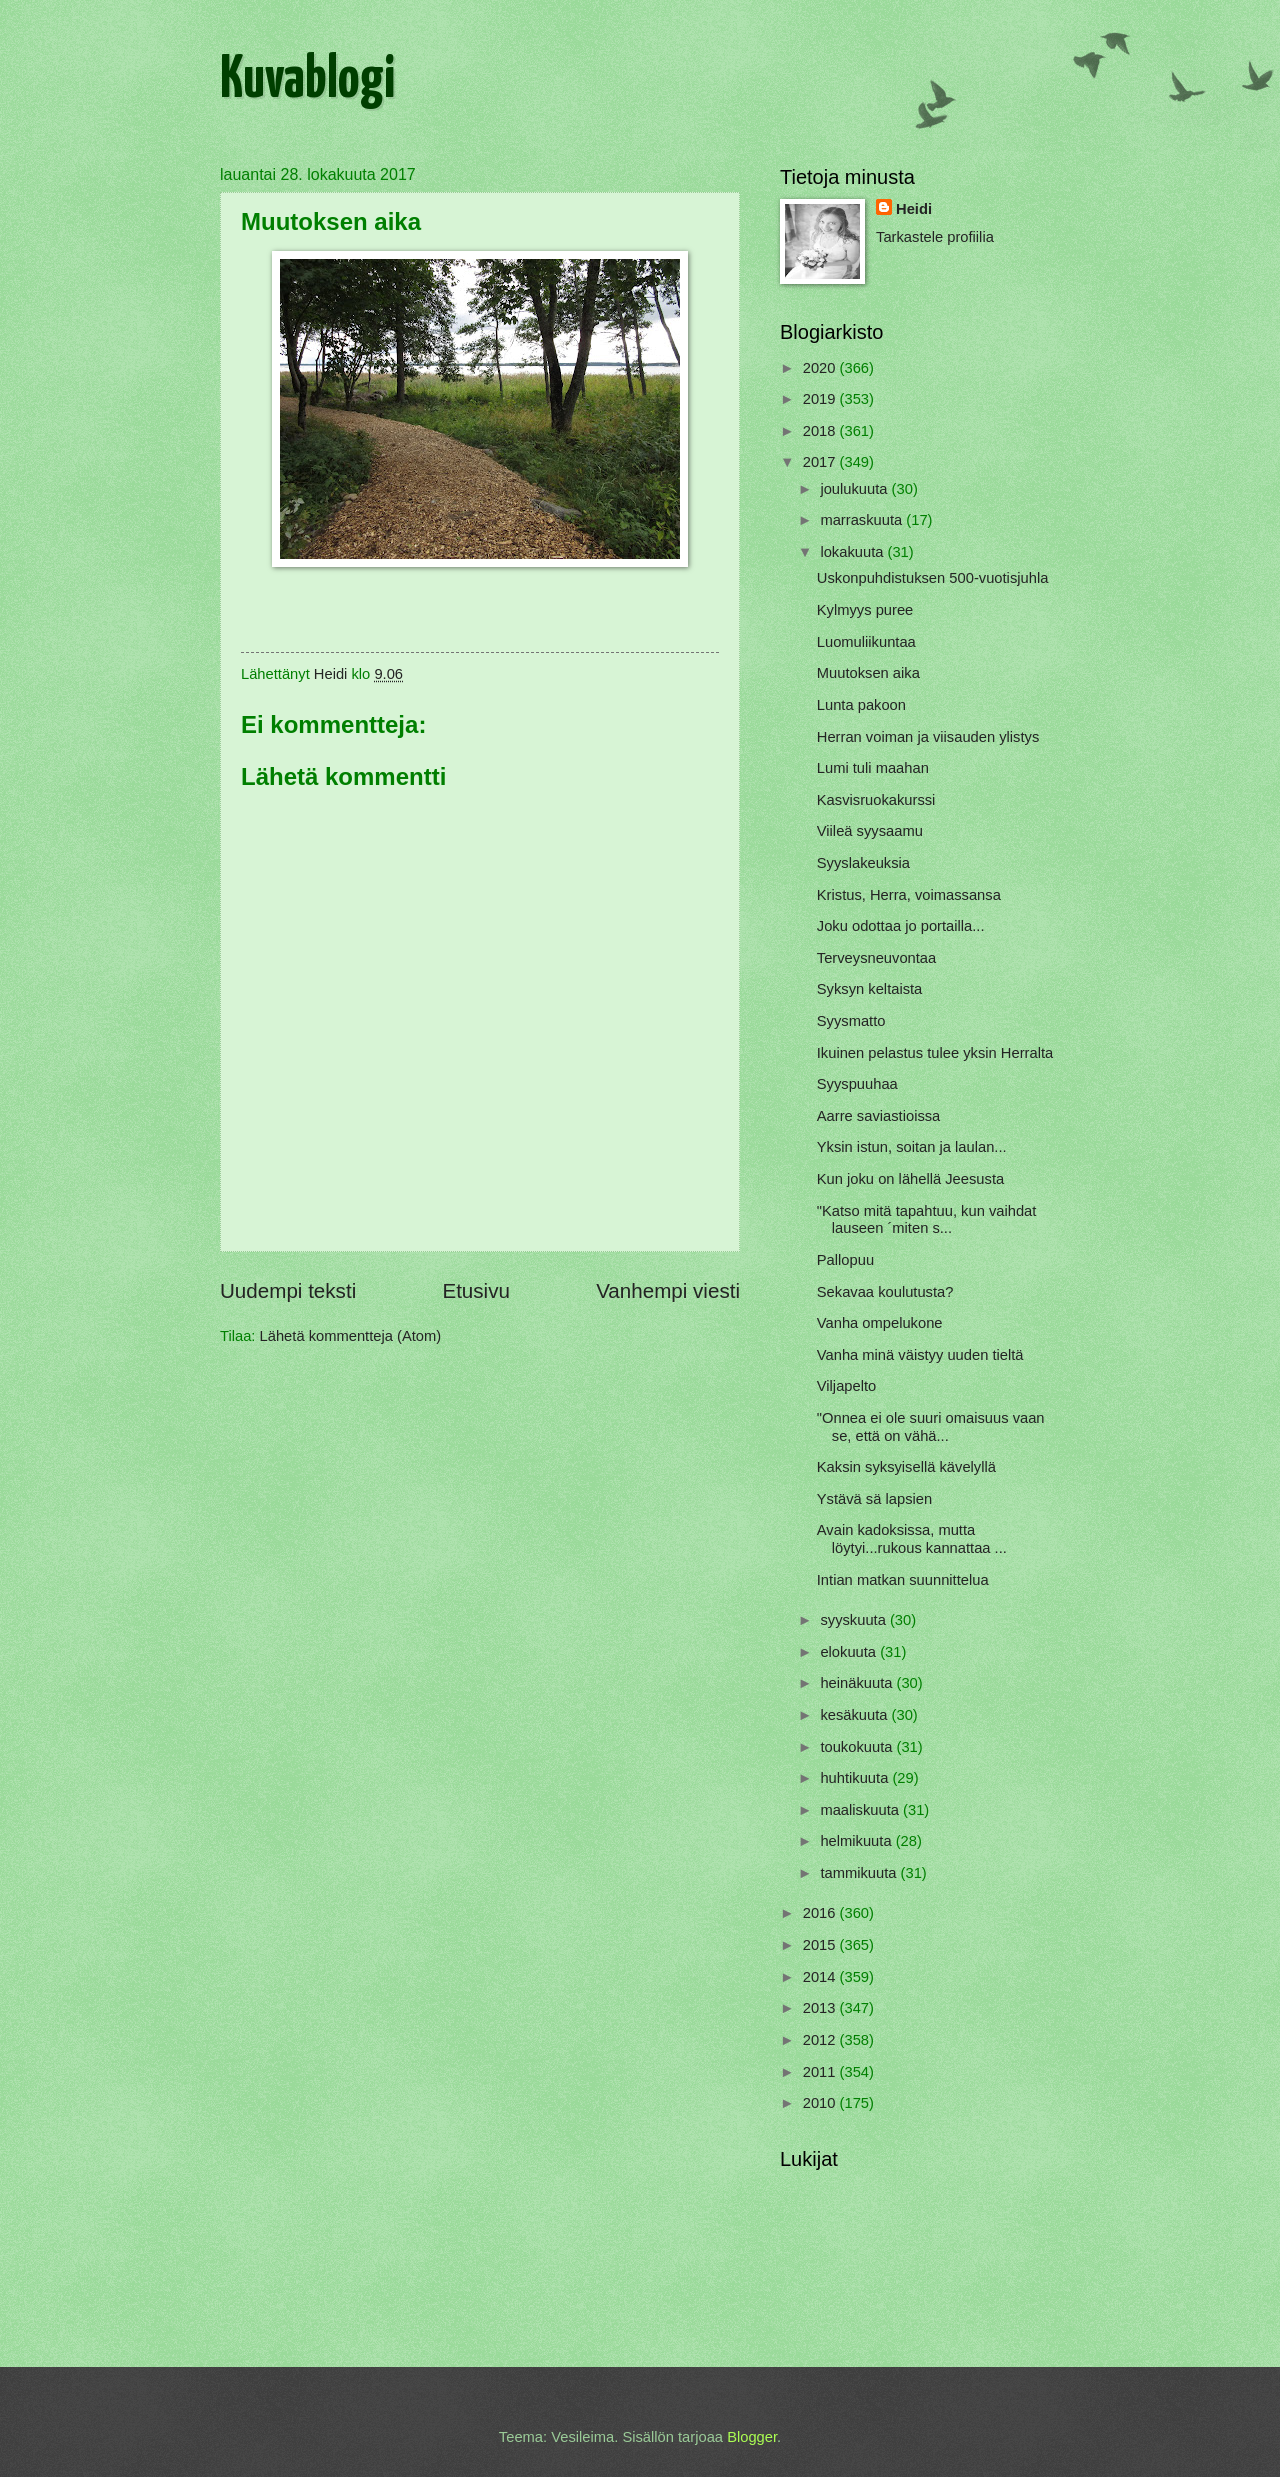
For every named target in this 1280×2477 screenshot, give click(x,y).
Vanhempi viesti (668, 1290)
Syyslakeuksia (863, 863)
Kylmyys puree (865, 610)
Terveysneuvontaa (876, 958)
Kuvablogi (307, 81)
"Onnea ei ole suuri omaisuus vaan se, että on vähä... (931, 1427)
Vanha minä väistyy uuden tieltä (920, 1355)
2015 (821, 1945)
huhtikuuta (856, 1778)
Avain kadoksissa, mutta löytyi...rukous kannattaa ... (912, 1539)
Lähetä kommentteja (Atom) (351, 1336)
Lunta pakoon (861, 705)
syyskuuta (855, 1620)
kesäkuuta (855, 1715)
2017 (821, 462)
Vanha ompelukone (880, 1323)
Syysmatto (851, 1021)
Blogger (752, 2437)
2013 (821, 2008)
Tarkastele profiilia (935, 237)
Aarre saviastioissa (879, 1116)
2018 (821, 431)
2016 (821, 1913)
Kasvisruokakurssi (876, 800)
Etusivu (476, 1290)
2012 (821, 2040)
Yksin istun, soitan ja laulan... (912, 1147)
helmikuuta (857, 1841)
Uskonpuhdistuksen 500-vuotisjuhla (933, 578)
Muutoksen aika (868, 673)
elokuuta (850, 1652)
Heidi (914, 209)
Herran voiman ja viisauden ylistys (928, 737)
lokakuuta (853, 552)
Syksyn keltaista (870, 989)
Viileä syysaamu (870, 831)
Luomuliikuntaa (866, 642)
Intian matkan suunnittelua (903, 1580)
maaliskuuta (861, 1810)
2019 (821, 399)
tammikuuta (860, 1873)
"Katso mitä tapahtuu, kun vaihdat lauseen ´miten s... (927, 1220)
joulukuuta (855, 489)
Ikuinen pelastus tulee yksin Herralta (935, 1053)
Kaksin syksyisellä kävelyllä (906, 1467)
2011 (821, 2072)
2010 (821, 2103)
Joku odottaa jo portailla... (901, 926)
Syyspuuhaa (857, 1084)
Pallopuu (845, 1260)
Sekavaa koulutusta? (885, 1292)
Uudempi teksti (288, 1290)
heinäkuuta (858, 1683)
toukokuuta (858, 1747)
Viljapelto (846, 1386)
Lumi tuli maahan (873, 768)
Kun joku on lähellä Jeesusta (910, 1179)
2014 (821, 1977)
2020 (821, 368)
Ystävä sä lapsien (874, 1499)
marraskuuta (863, 520)
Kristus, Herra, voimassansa (909, 895)
